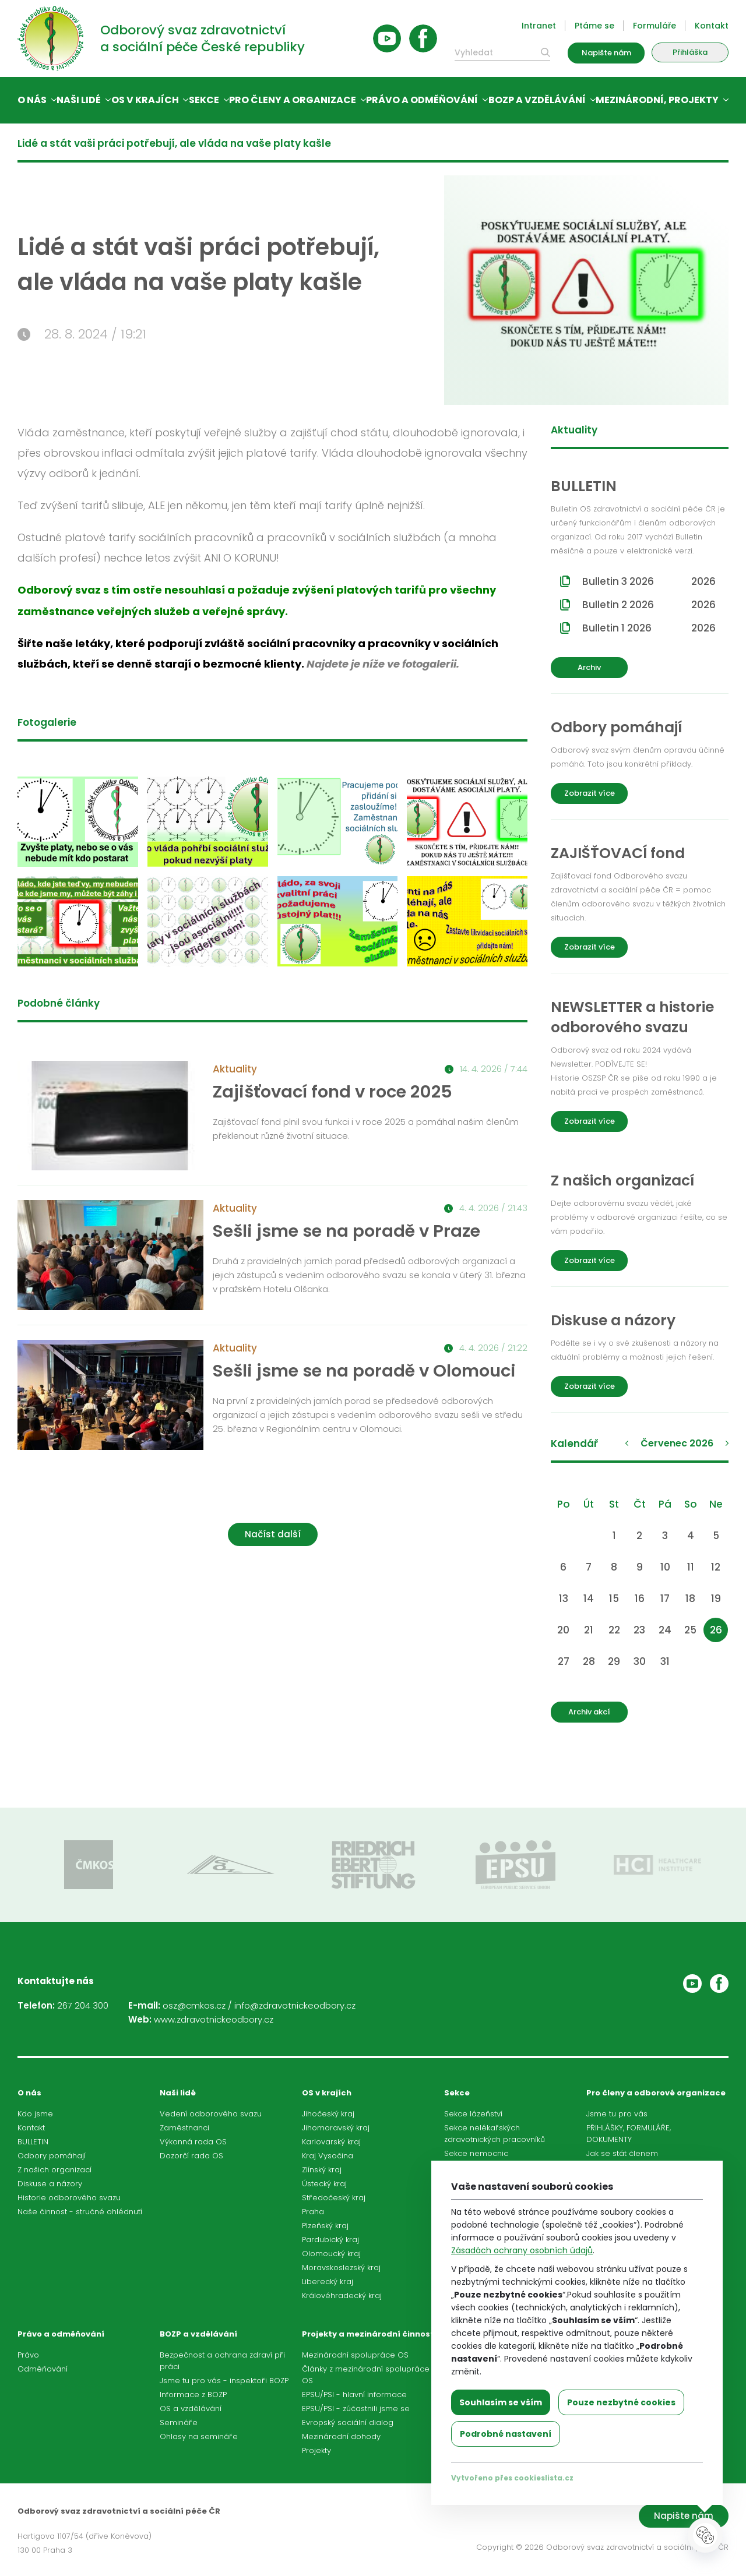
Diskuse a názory (49, 2183)
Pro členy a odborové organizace (656, 2092)
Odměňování (42, 2368)
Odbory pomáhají (51, 2155)
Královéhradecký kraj (342, 2295)
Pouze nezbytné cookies (621, 2402)
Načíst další (273, 1534)
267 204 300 (82, 2005)
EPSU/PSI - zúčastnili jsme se (356, 2408)
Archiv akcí (589, 1711)
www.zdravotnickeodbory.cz (213, 2019)
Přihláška (690, 52)
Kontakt (712, 25)
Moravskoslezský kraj (341, 2267)
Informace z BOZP (193, 2394)
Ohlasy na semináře (199, 2436)
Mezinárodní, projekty (657, 100)
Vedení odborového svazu (211, 2113)
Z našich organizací (54, 2169)
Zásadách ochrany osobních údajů (522, 2250)
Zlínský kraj (322, 2169)
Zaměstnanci (184, 2127)
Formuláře (654, 25)
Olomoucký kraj (331, 2253)
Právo (28, 2354)
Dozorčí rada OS (191, 2155)
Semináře (179, 2422)
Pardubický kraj (330, 2239)
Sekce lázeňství (473, 2113)
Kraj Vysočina (327, 2155)
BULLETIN (32, 2141)
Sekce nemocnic (476, 2153)
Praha (313, 2211)
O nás (32, 100)
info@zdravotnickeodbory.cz (295, 2005)
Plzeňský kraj (325, 2225)
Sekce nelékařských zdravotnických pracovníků (494, 2133)
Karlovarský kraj (331, 2141)
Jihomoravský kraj (336, 2127)
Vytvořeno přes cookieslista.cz (512, 2478)
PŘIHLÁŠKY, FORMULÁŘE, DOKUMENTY (628, 2133)
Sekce (204, 100)
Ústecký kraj (324, 2183)
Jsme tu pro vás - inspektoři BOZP (224, 2380)
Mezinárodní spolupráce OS (355, 2354)
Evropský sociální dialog (347, 2422)
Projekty (316, 2450)
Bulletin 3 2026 (649, 581)
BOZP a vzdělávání (537, 100)
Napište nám (606, 52)
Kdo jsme (35, 2113)
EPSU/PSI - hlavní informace (354, 2394)
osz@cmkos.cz (194, 2005)
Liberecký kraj (327, 2281)
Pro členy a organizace (292, 100)
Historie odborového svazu (69, 2197)
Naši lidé (79, 100)
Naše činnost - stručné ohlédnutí (79, 2211)
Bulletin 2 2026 (649, 605)
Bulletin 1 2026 (649, 628)
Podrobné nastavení (505, 2434)
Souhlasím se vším (500, 2402)
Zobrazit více (589, 793)
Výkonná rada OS (193, 2141)
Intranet (539, 25)
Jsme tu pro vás (617, 2113)
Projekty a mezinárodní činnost (368, 2333)
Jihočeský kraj (328, 2113)
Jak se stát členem (622, 2153)
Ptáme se (594, 25)
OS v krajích (145, 100)
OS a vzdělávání (190, 2408)
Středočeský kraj (333, 2197)
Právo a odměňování (422, 100)
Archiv (589, 667)
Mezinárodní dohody (341, 2436)
